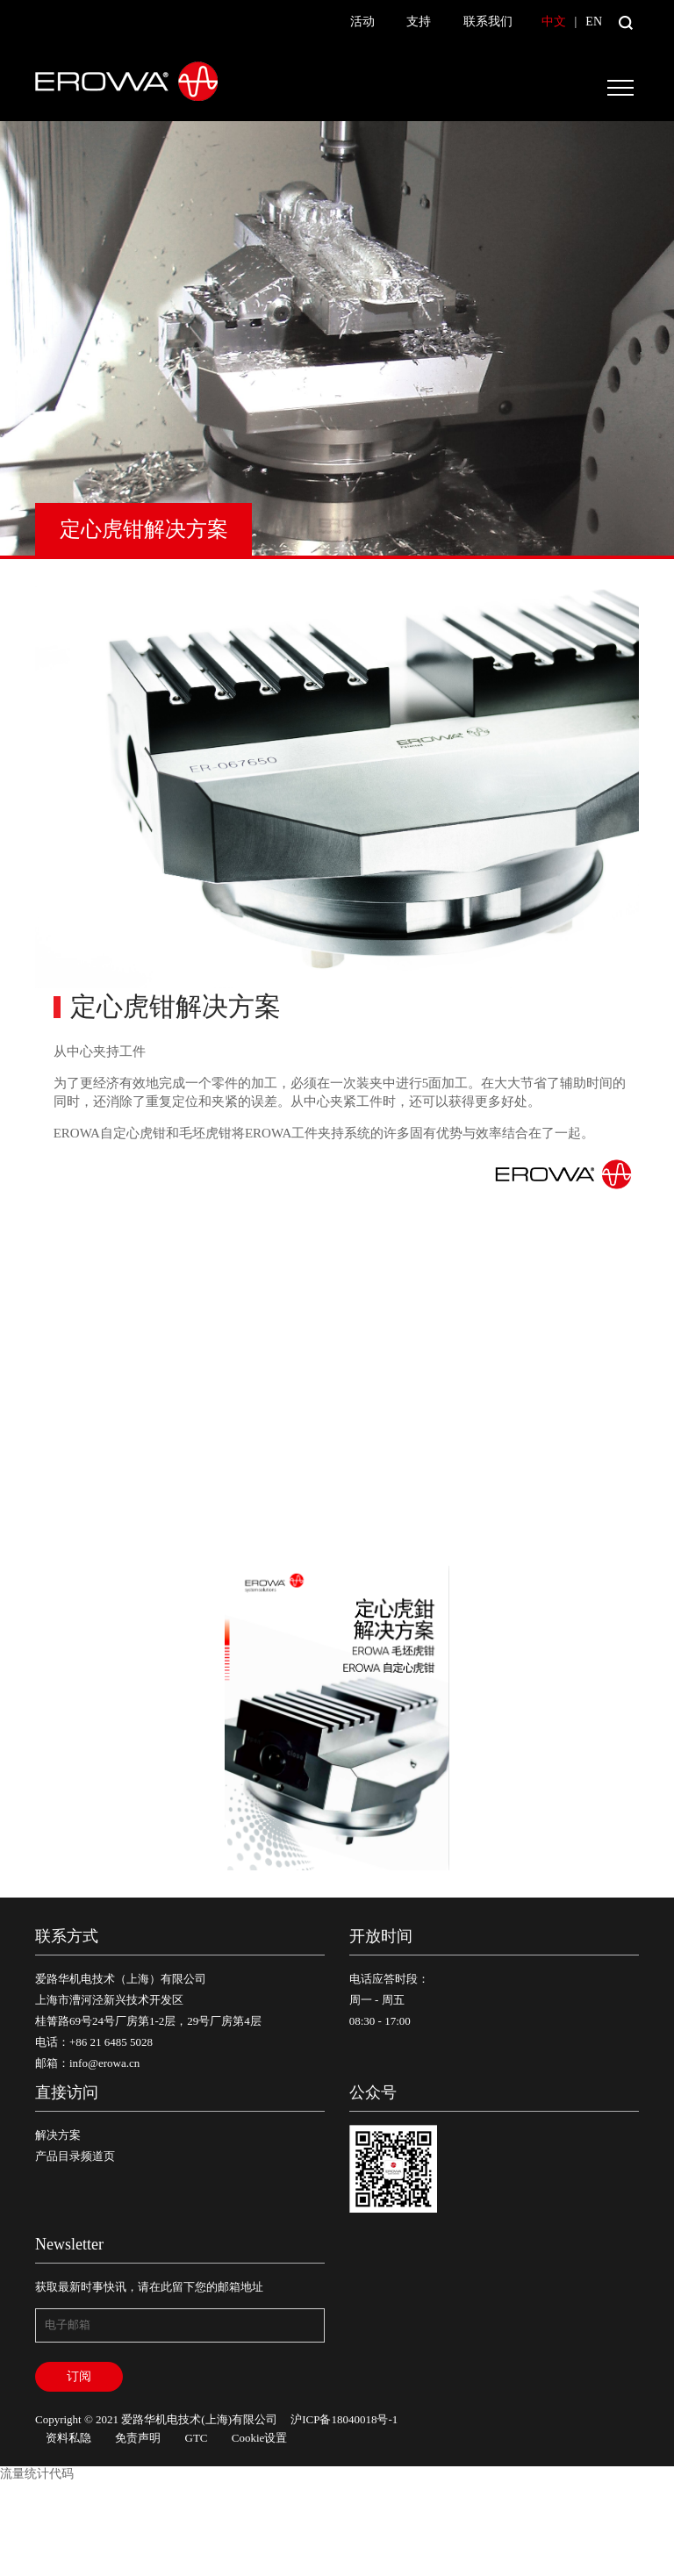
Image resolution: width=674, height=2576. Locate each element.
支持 (418, 21)
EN (593, 21)
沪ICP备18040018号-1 (344, 2419)
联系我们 (488, 21)
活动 (362, 21)
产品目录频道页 (75, 2156)
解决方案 (58, 2135)
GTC (196, 2437)
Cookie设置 (260, 2437)
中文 (553, 21)
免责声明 (138, 2437)
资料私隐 (68, 2437)
